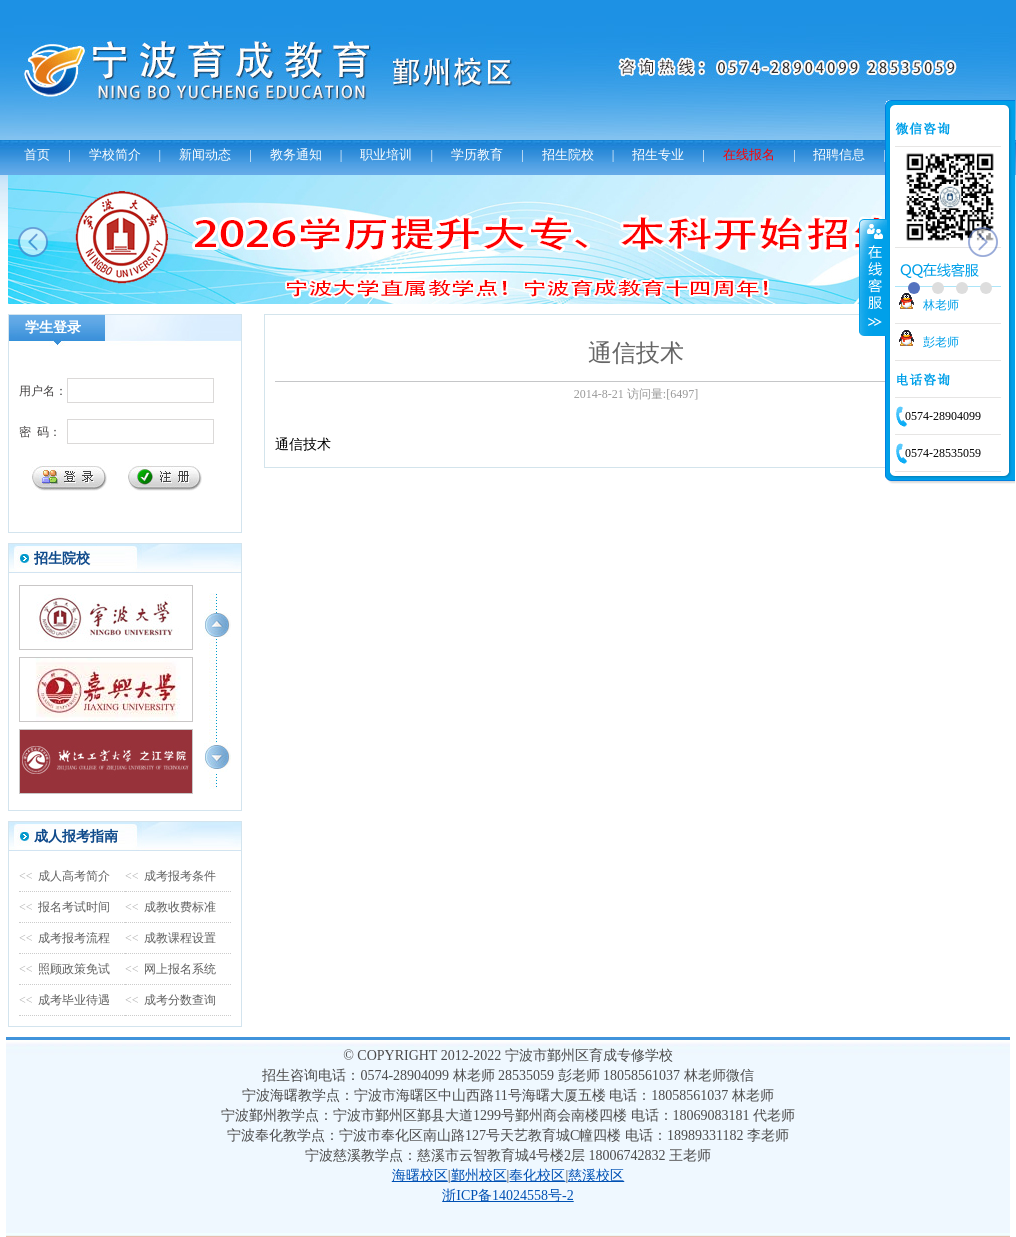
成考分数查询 (170, 1000)
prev (33, 242)
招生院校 (568, 154)
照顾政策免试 (64, 969)
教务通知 (296, 154)
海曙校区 (420, 1175)
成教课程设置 (170, 938)
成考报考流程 (64, 938)
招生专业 (658, 154)
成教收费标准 (170, 907)
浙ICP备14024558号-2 (507, 1195)
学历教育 (477, 154)
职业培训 (386, 154)
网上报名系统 (170, 969)
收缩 (873, 277)
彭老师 (941, 342)
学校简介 (115, 154)
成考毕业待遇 (64, 1000)
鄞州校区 (479, 1175)
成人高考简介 (64, 876)
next (983, 242)
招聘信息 (839, 154)
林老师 (941, 305)
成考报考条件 (170, 876)
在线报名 (749, 154)
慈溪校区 (596, 1175)
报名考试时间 (64, 907)
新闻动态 (205, 154)
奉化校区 (537, 1175)
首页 (37, 154)
